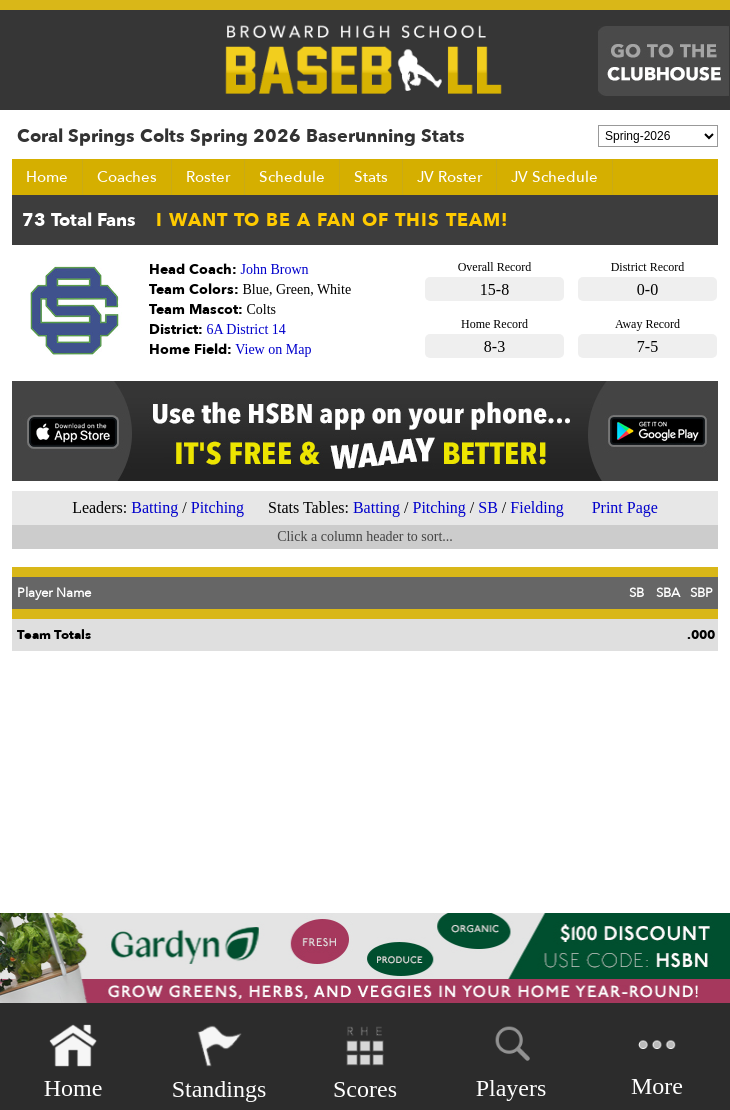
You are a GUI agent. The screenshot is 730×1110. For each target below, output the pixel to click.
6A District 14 (246, 329)
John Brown (275, 269)
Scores (365, 1062)
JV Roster (449, 177)
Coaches (127, 177)
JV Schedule (554, 177)
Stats (371, 177)
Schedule (292, 177)
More (657, 1060)
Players (511, 1059)
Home (47, 177)
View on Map (273, 349)
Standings (219, 1062)
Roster (208, 177)
